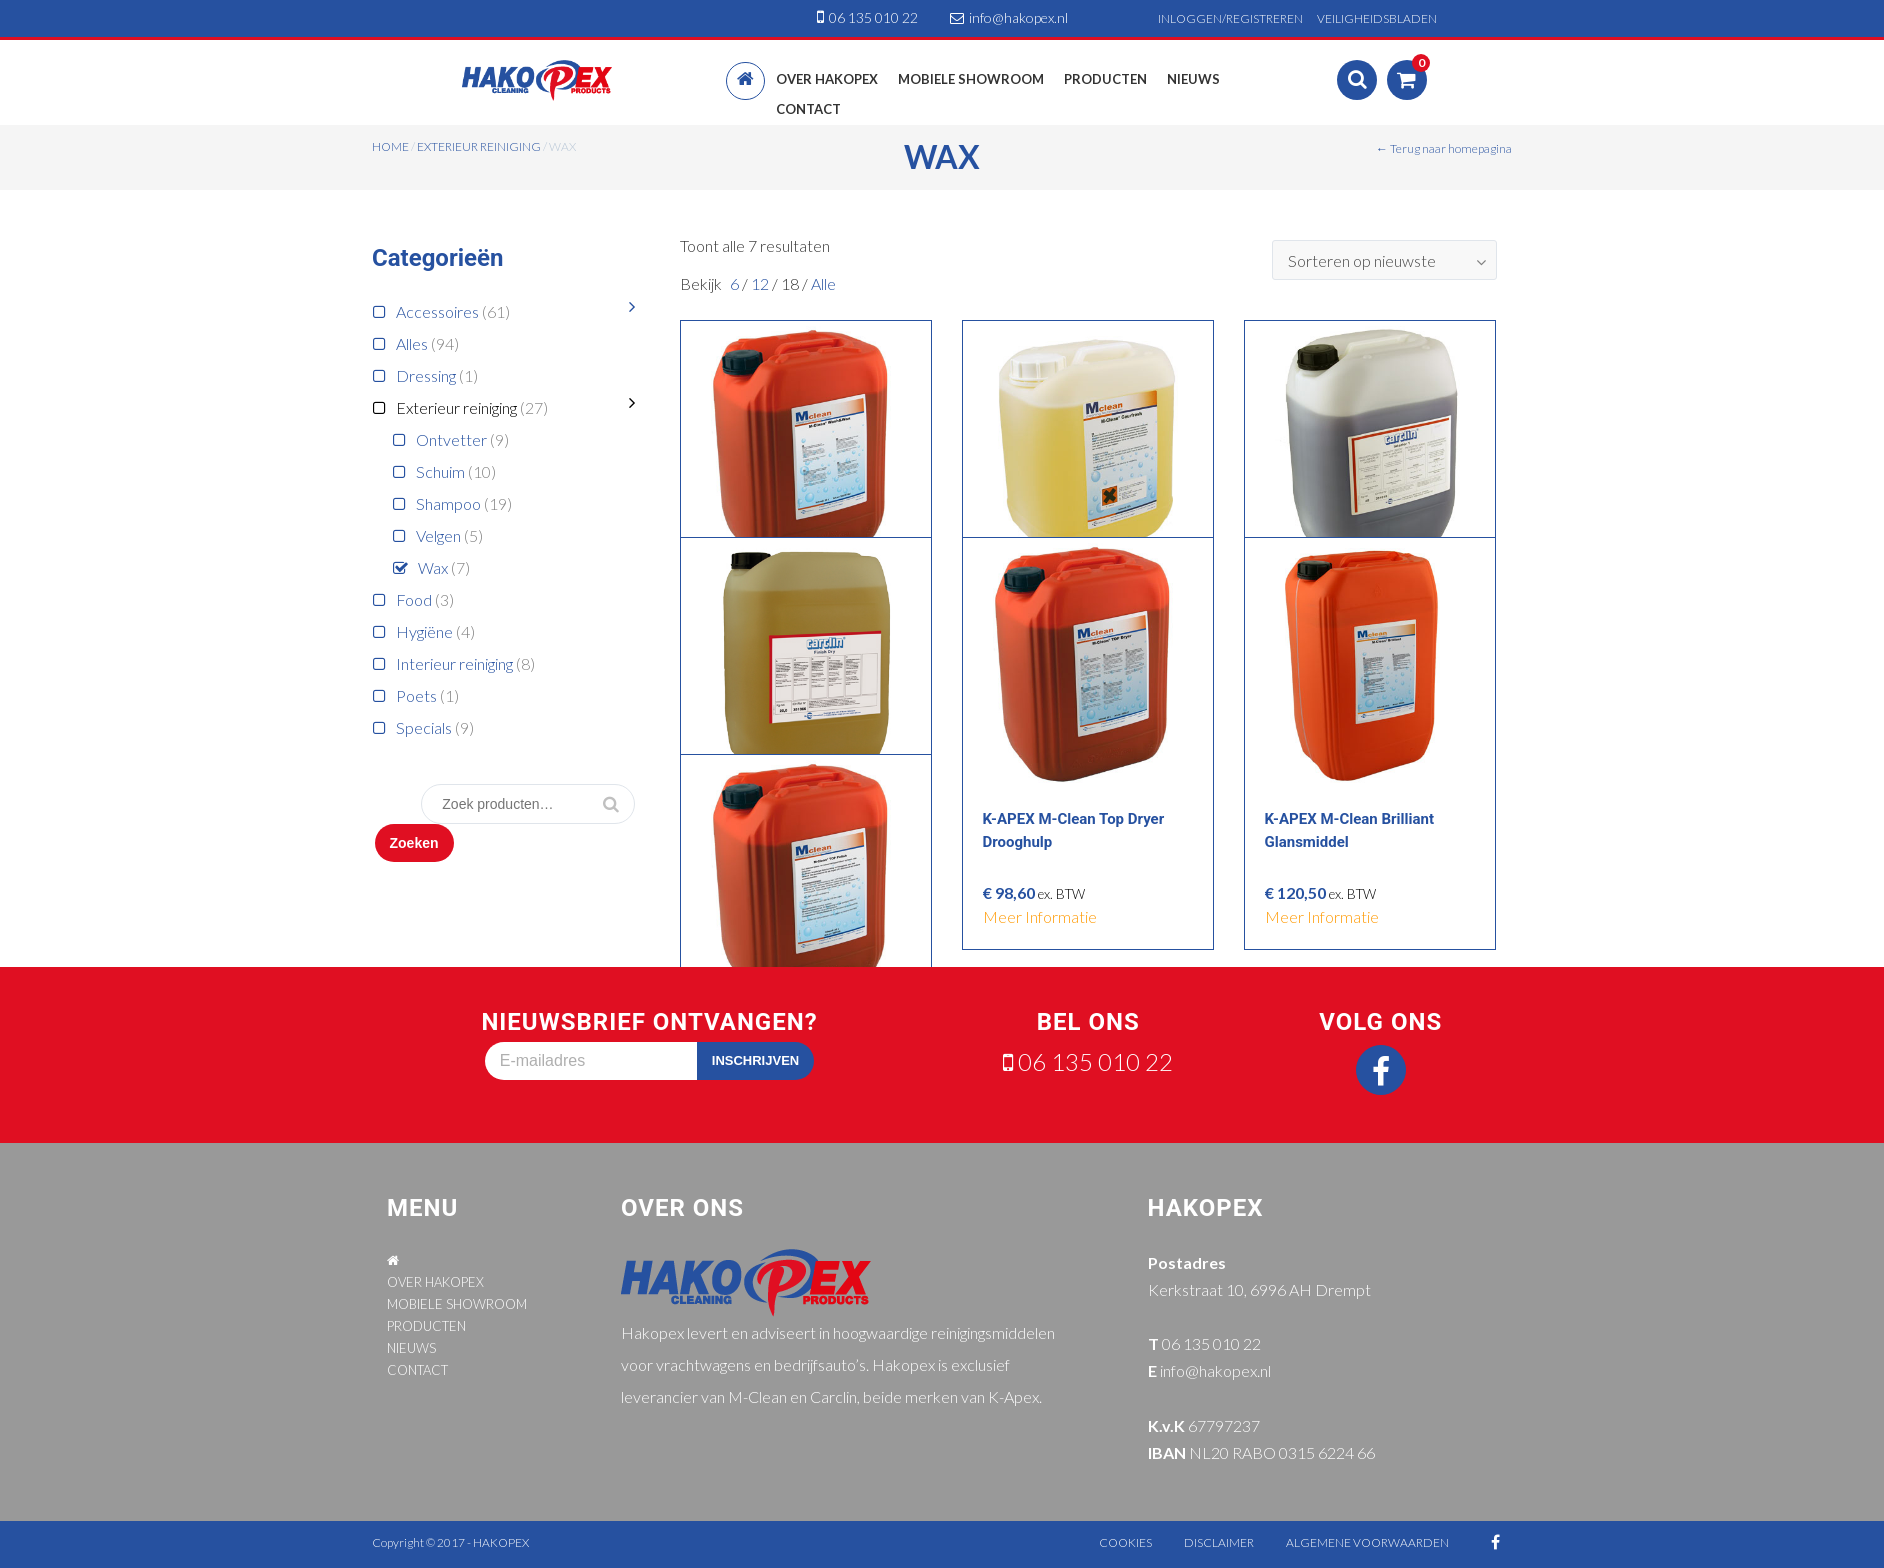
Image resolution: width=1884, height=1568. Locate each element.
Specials (424, 727)
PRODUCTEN (426, 1326)
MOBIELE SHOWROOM (457, 1304)
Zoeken (414, 843)
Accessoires (437, 311)
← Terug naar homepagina (1444, 148)
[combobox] (1384, 260)
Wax (433, 567)
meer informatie (1040, 916)
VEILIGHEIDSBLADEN (1377, 18)
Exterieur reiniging (479, 146)
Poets (416, 695)
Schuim (440, 471)
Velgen (438, 535)
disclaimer (1219, 1542)
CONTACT (417, 1370)
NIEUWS (411, 1348)
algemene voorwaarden (1367, 1542)
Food (414, 599)
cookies (1125, 1542)
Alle (823, 283)
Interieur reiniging (454, 663)
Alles (412, 343)
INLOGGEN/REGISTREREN (1230, 18)
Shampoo (448, 503)
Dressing (426, 375)
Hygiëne (424, 631)
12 (761, 283)
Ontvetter (451, 439)
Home (390, 146)
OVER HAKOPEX (435, 1282)
